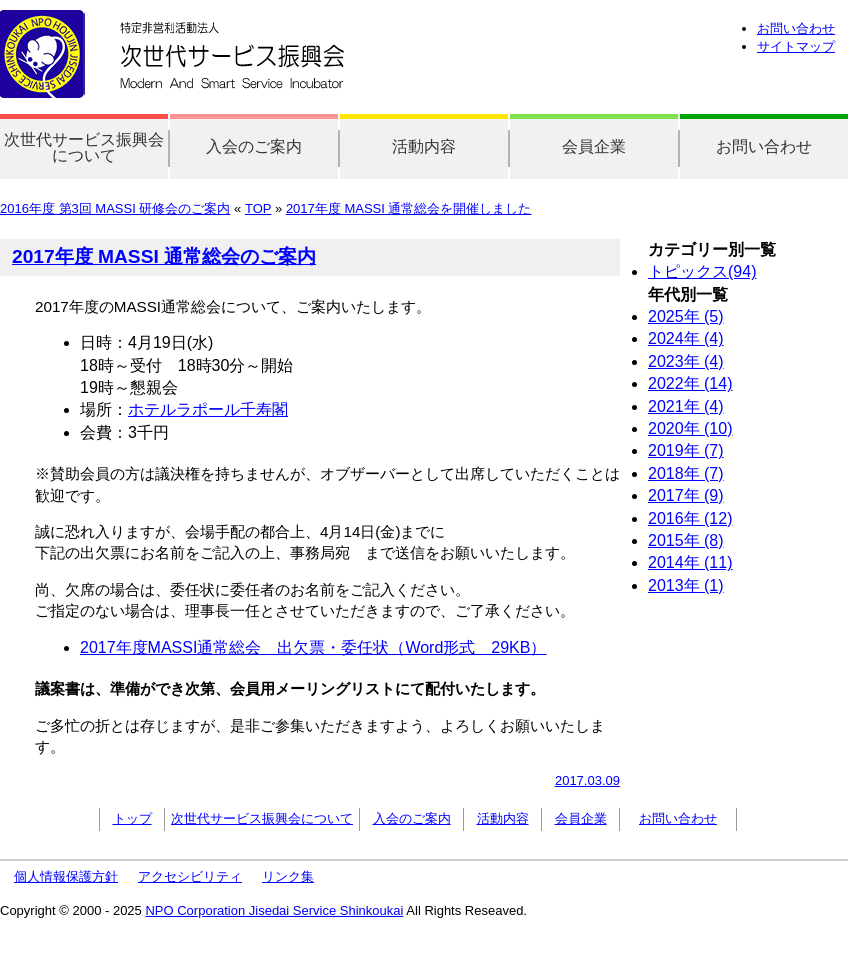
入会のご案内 (254, 146)
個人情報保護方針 (66, 876)
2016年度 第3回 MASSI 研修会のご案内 (115, 208)
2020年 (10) (690, 428)
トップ (132, 818)
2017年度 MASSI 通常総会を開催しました (409, 208)
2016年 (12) (690, 518)
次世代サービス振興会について (84, 147)
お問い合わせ (796, 28)
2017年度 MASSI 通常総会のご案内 (164, 256)
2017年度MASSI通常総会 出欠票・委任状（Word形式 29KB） (313, 647)
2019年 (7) (686, 450)
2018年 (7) (686, 473)
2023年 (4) (686, 361)
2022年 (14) (690, 383)
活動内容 (424, 146)
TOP (258, 208)
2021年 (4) (686, 406)
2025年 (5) (686, 316)
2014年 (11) (690, 562)
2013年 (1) (686, 585)
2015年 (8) (686, 540)
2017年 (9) (686, 495)
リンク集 (288, 876)
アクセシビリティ (190, 876)
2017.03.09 (587, 780)
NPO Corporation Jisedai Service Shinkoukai (274, 910)
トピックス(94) (702, 271)
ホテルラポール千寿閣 (208, 409)
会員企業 (594, 146)
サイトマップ (796, 46)
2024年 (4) (686, 338)
